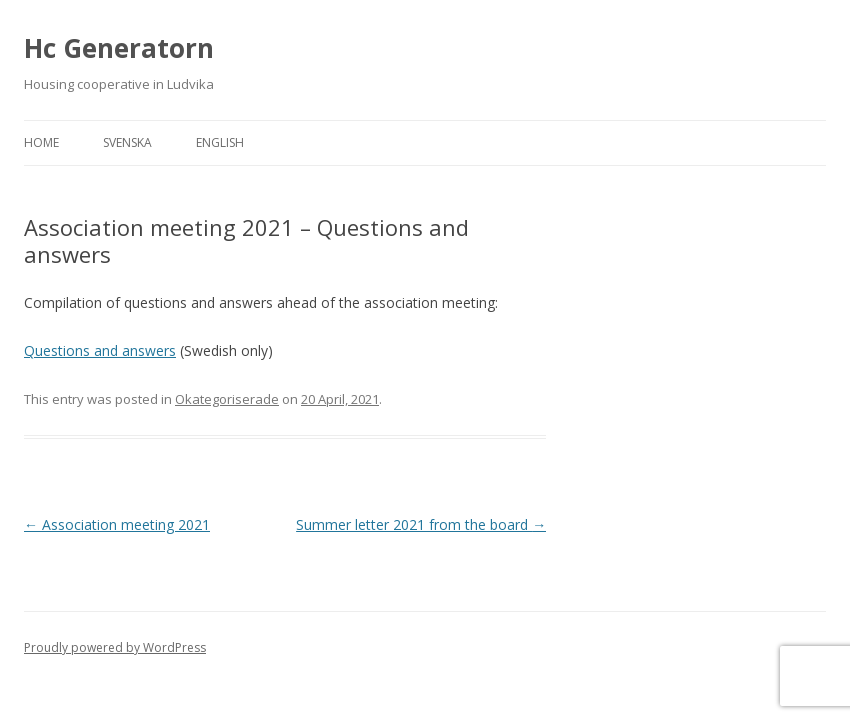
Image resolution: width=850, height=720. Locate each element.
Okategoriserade (227, 399)
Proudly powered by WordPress (115, 647)
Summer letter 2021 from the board (421, 524)
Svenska (127, 142)
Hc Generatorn (119, 48)
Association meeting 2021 (117, 524)
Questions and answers (100, 350)
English (220, 142)
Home (41, 142)
